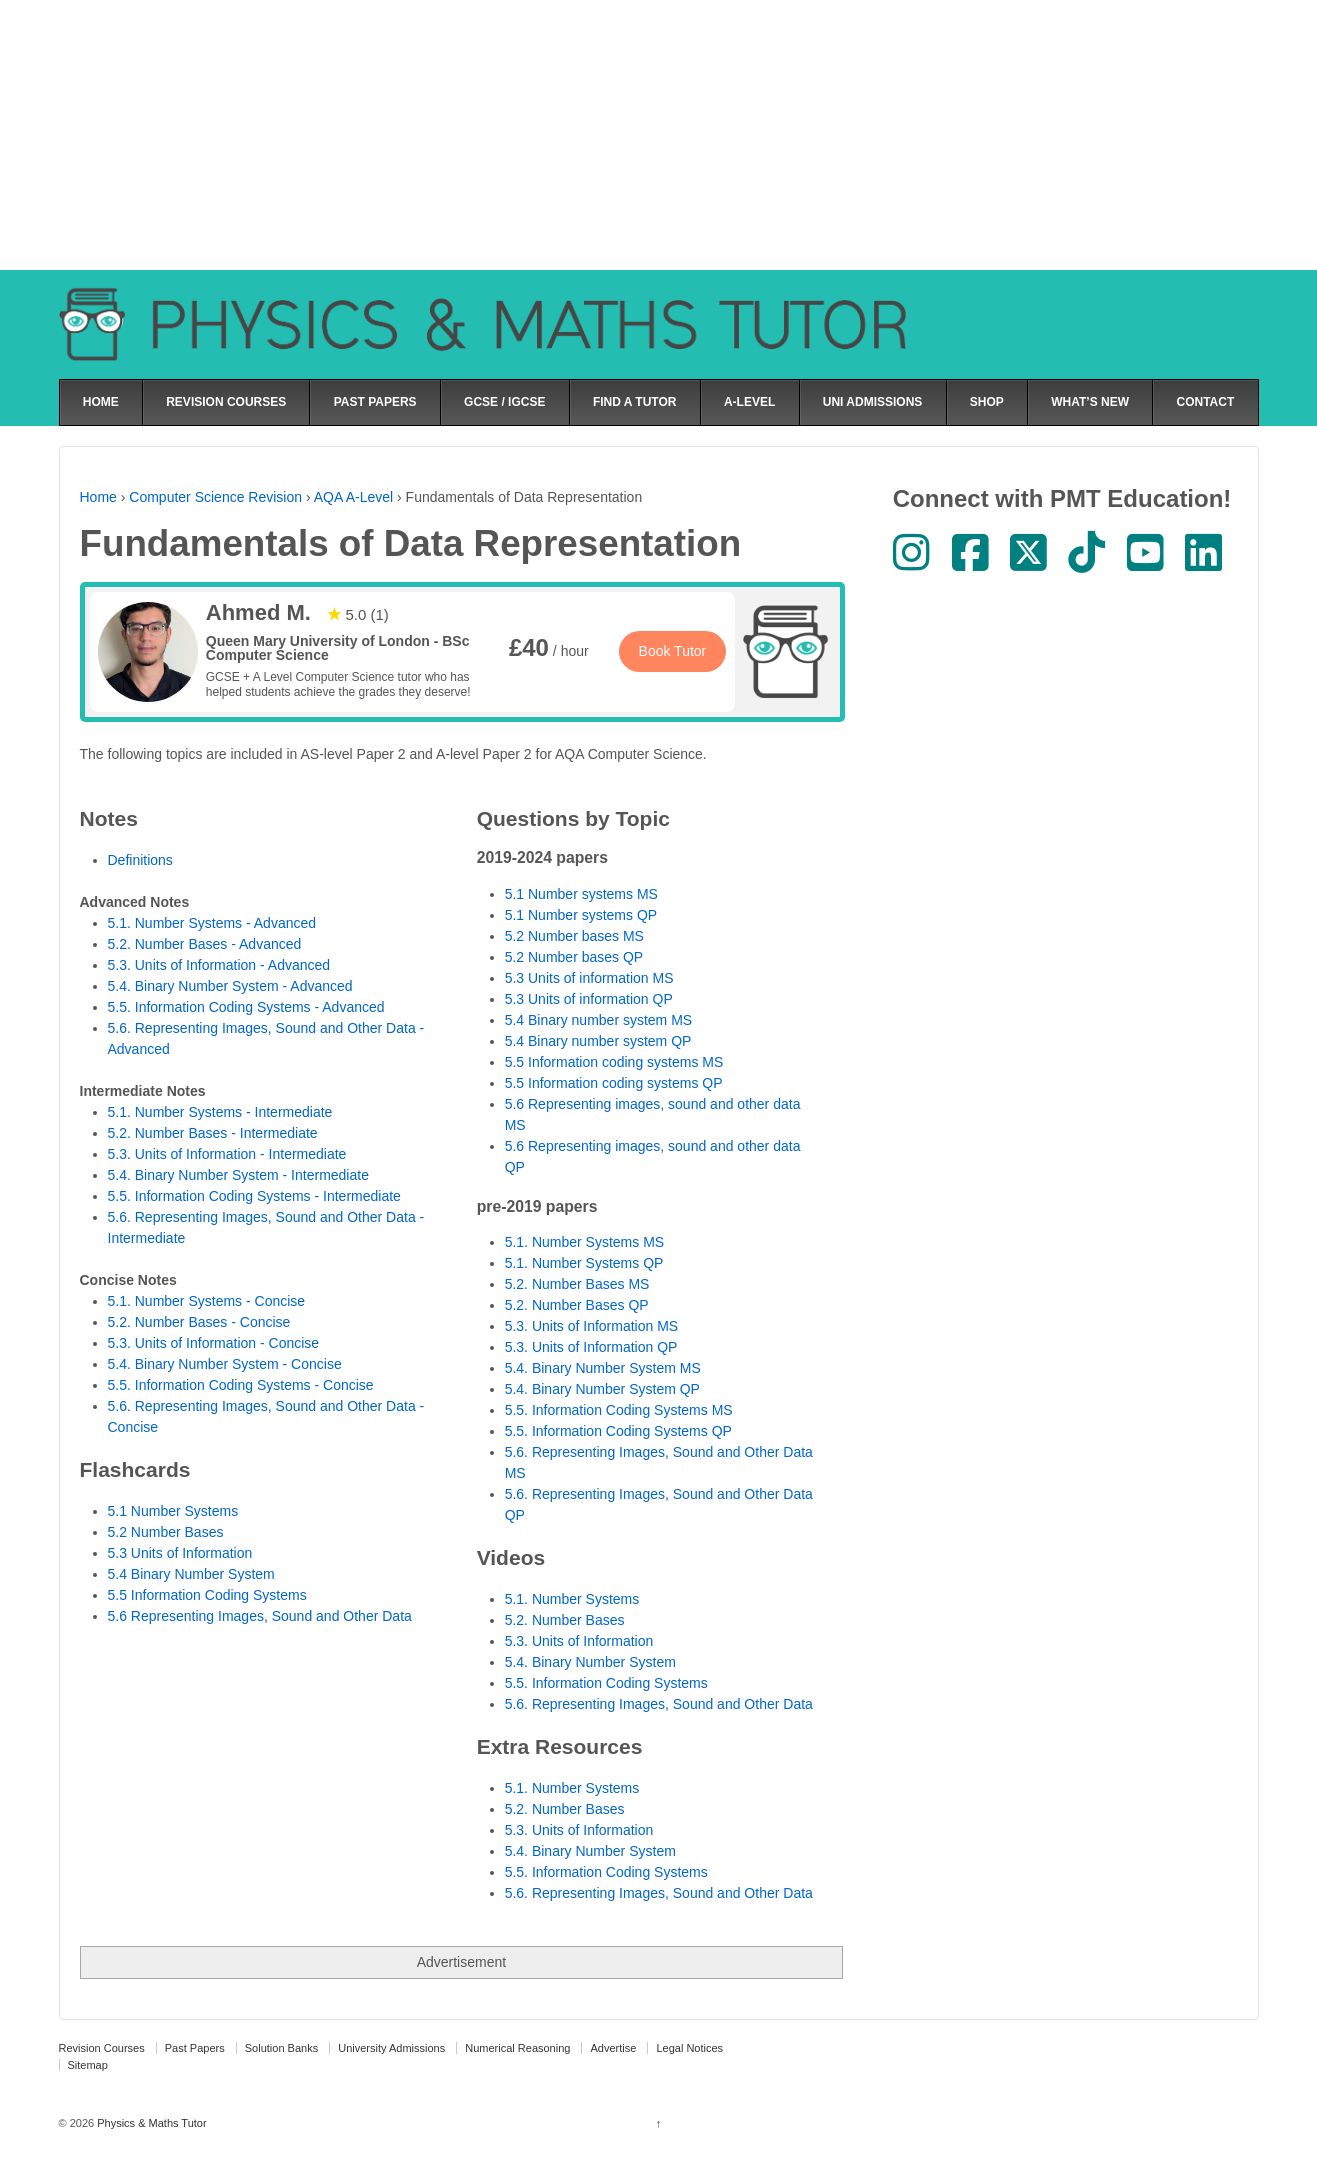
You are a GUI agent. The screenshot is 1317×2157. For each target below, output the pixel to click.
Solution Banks (281, 2048)
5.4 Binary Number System (191, 1574)
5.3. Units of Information (579, 1641)
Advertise (613, 2048)
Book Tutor (673, 651)
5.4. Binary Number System (590, 1662)
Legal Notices (689, 2048)
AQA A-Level (353, 497)
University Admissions (391, 2048)
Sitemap (88, 2065)
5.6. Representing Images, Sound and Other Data (659, 1704)
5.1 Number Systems (173, 1511)
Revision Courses (102, 2048)
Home (98, 497)
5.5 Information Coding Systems (207, 1595)
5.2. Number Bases (565, 1620)
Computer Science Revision (215, 497)
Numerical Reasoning (517, 2048)
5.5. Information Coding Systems (606, 1683)
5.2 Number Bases (166, 1532)
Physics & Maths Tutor (150, 2123)
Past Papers (195, 2048)
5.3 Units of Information (180, 1553)
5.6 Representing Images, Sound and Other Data (260, 1616)
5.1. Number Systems (572, 1599)
